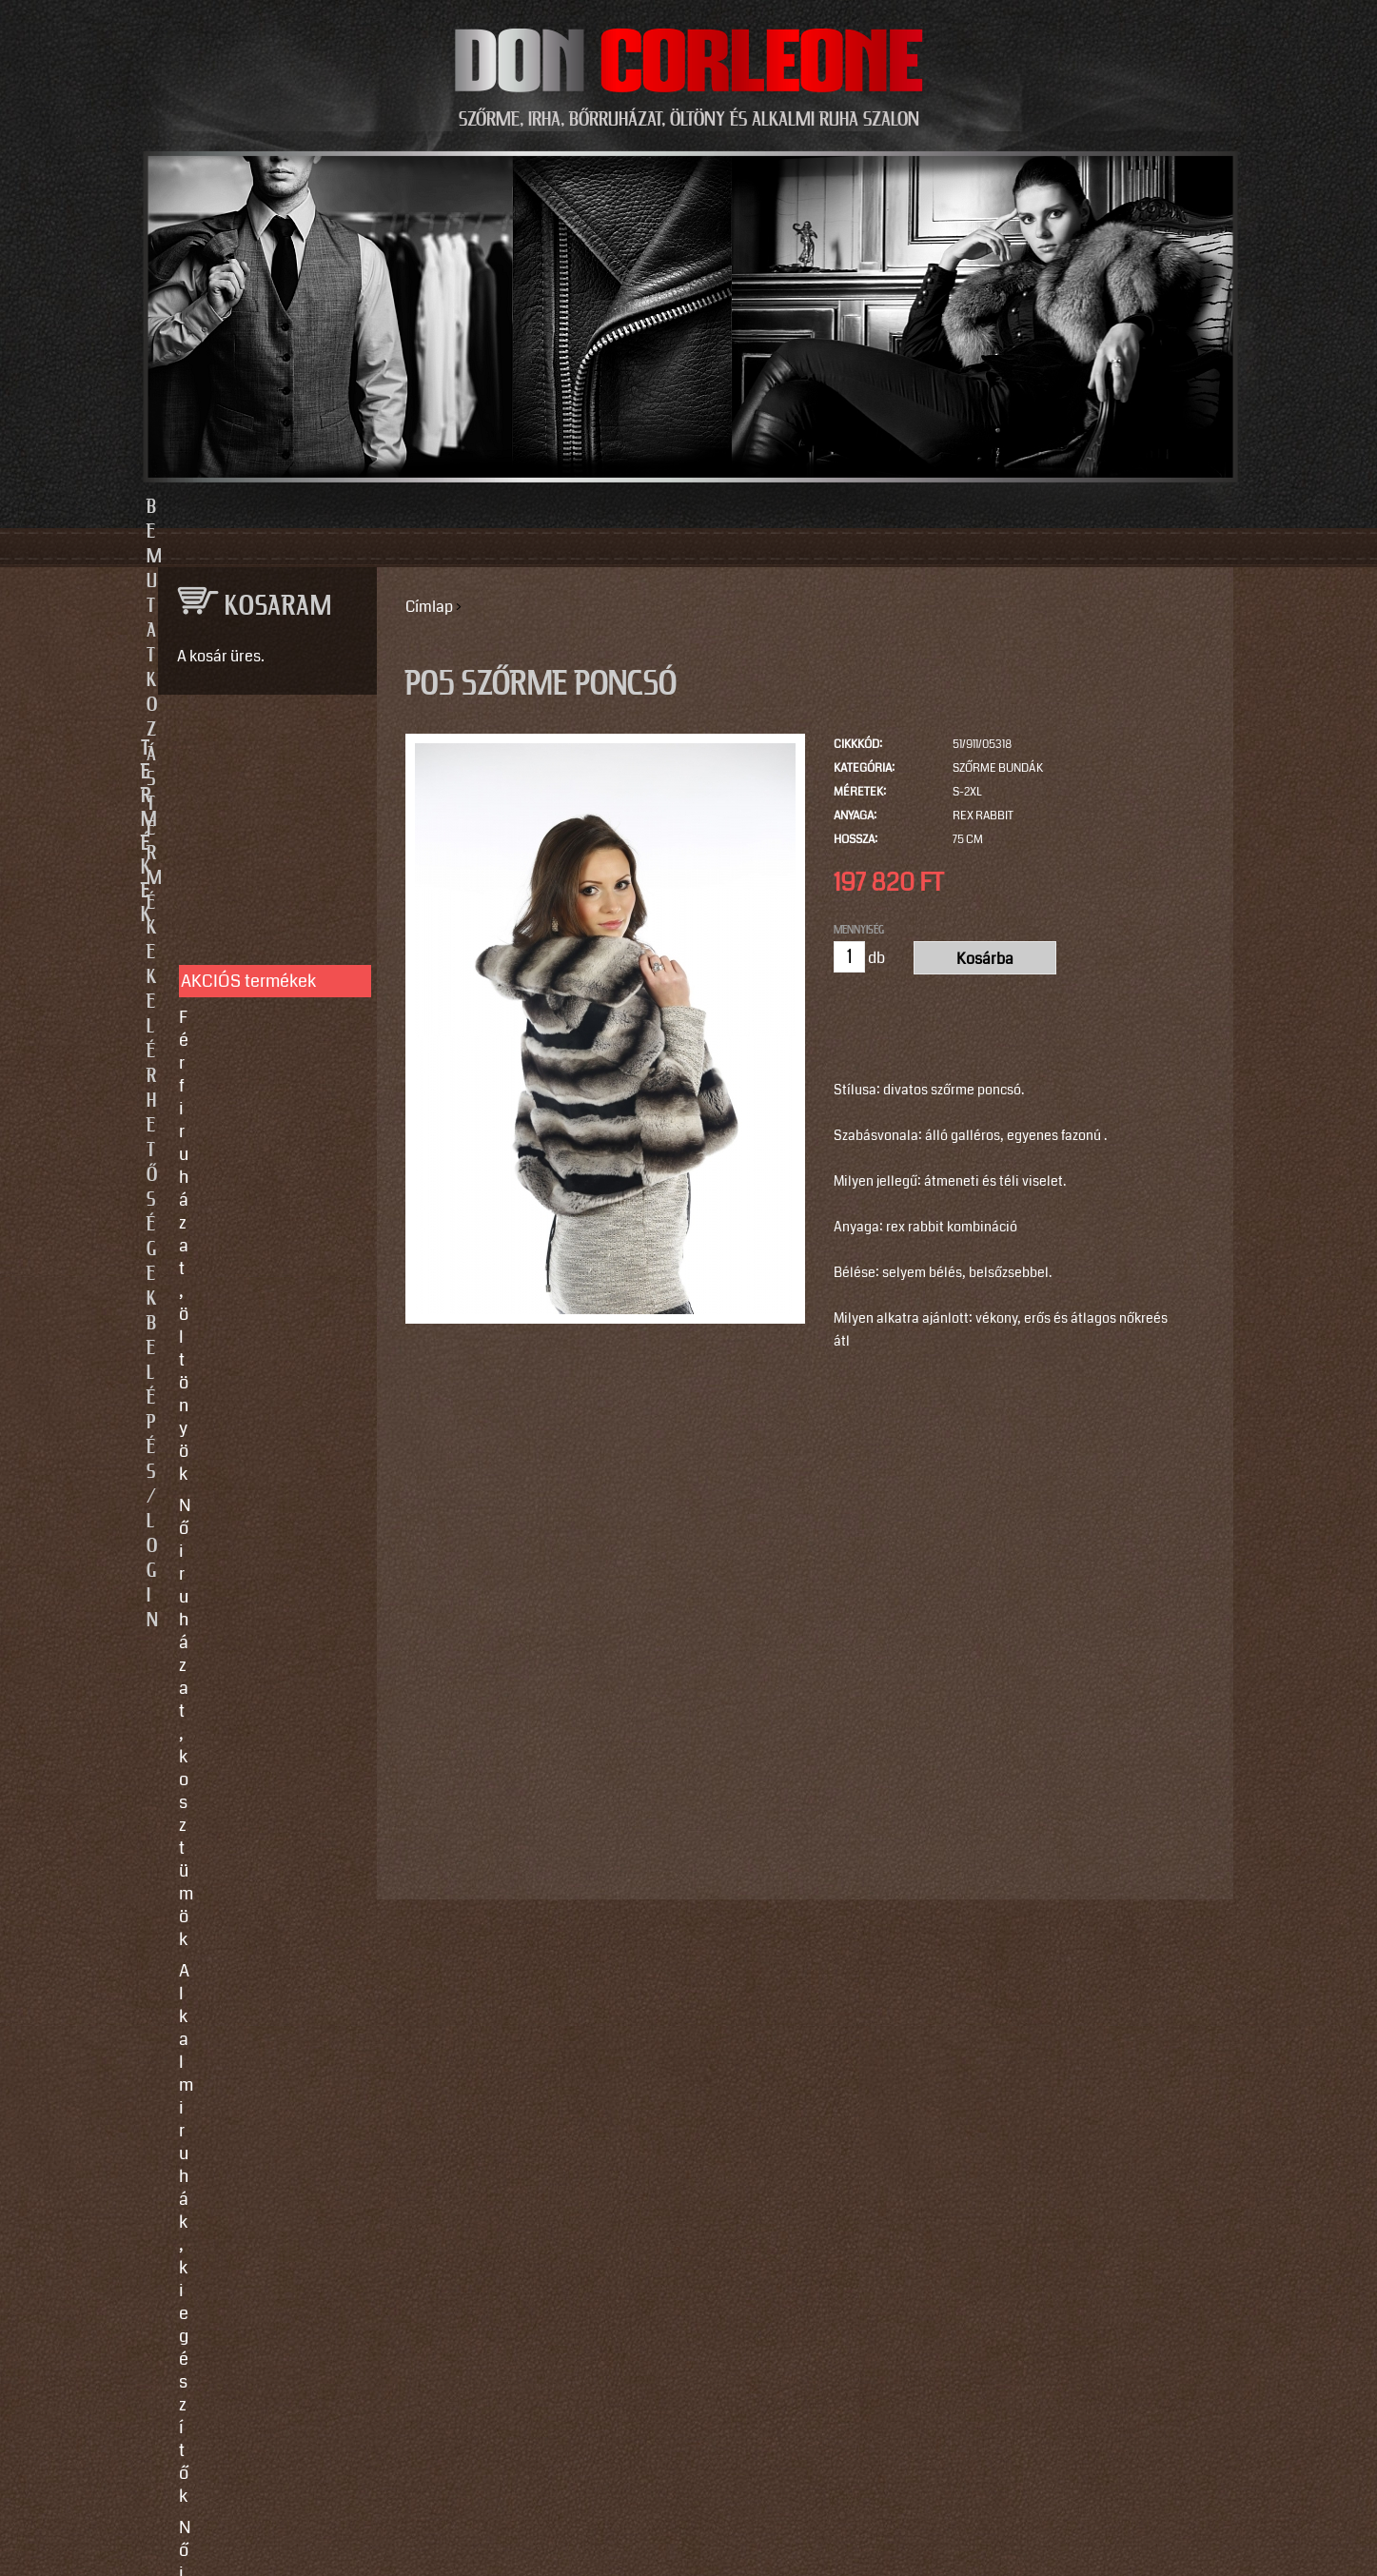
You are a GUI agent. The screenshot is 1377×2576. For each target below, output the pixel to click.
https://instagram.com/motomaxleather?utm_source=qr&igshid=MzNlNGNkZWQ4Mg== (260, 2277)
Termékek (584, 507)
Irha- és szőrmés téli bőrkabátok (256, 1042)
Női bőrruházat (235, 967)
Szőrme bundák (998, 768)
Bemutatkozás (394, 507)
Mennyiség (859, 929)
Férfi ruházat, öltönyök (263, 850)
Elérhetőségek (776, 507)
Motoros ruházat (241, 1147)
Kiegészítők (223, 1116)
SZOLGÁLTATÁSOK (259, 1213)
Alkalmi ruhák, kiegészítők (233, 925)
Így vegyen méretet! (253, 1337)
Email (173, 1804)
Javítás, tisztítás (240, 1305)
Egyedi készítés (238, 1274)
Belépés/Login (983, 507)
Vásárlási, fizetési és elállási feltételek (258, 1380)
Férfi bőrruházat (239, 999)
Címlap (429, 607)
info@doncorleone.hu (252, 1605)
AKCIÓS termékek (248, 814)
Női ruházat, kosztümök (268, 882)
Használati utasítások (261, 1422)
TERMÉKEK (259, 748)
